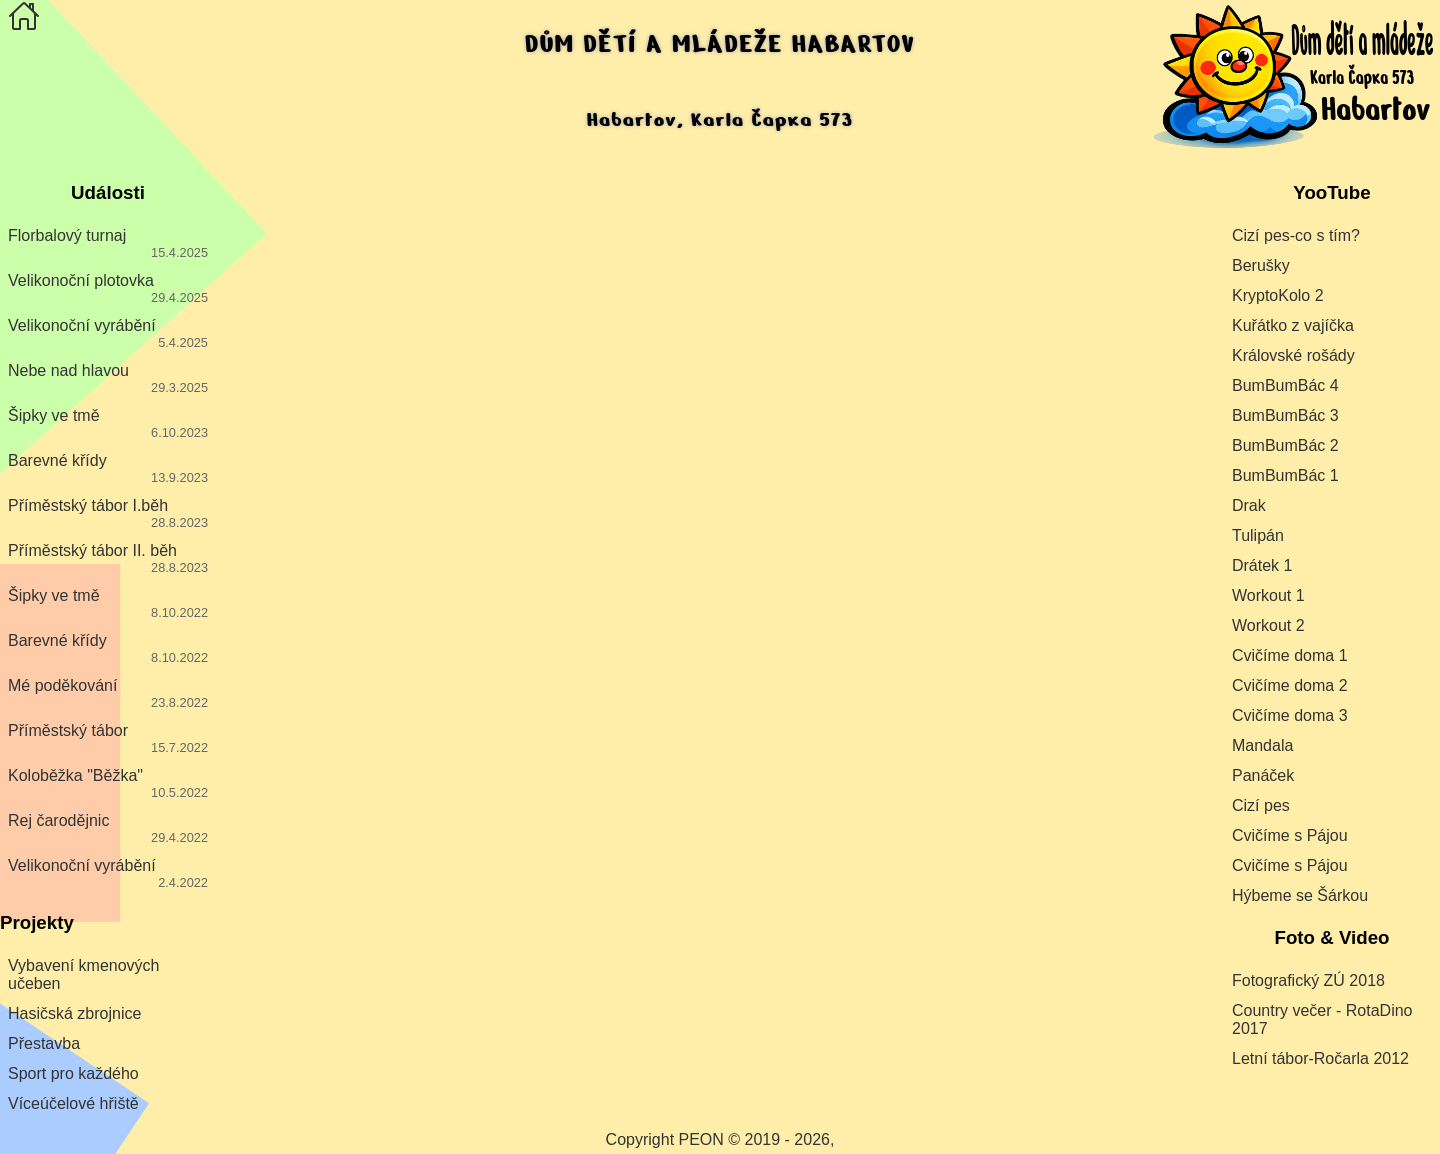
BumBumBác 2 (1285, 445)
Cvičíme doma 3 (1290, 715)
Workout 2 (1268, 625)
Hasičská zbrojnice (74, 1013)
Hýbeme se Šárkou (1300, 895)
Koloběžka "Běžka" (108, 783)
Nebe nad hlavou (108, 378)
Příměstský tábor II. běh (108, 558)
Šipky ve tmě (108, 423)
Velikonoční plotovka (108, 288)
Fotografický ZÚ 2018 (1308, 980)
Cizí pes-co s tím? (1296, 235)
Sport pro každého (73, 1073)
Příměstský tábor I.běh (108, 513)
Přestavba (44, 1043)
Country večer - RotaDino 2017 (1322, 1019)
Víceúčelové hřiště (73, 1103)
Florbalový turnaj (108, 243)
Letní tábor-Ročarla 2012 (1320, 1058)
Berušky (1261, 265)
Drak (1249, 505)
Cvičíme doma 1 (1290, 655)
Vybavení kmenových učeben (83, 974)
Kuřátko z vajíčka (1293, 325)
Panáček (1263, 775)
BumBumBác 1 (1285, 475)
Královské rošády (1293, 355)
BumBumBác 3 (1285, 415)
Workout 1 (1268, 595)
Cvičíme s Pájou (1290, 835)
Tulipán (1258, 535)
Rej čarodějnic (108, 828)
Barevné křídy (108, 468)
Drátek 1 (1262, 565)
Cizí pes (1261, 805)
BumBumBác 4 (1285, 385)
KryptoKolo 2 (1278, 295)
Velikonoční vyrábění (108, 333)
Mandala (1262, 745)
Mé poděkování (108, 693)
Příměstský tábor (108, 738)
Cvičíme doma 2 (1290, 685)
